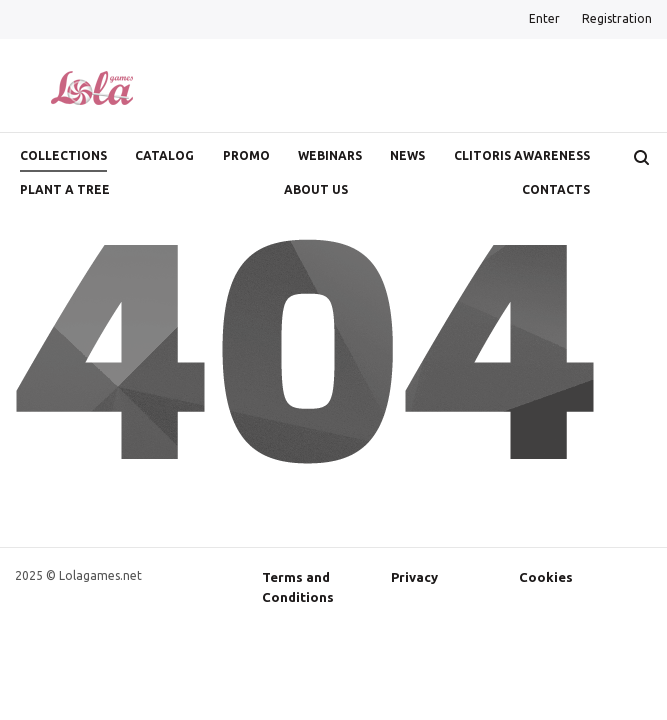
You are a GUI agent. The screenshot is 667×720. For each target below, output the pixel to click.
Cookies (546, 577)
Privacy (414, 577)
